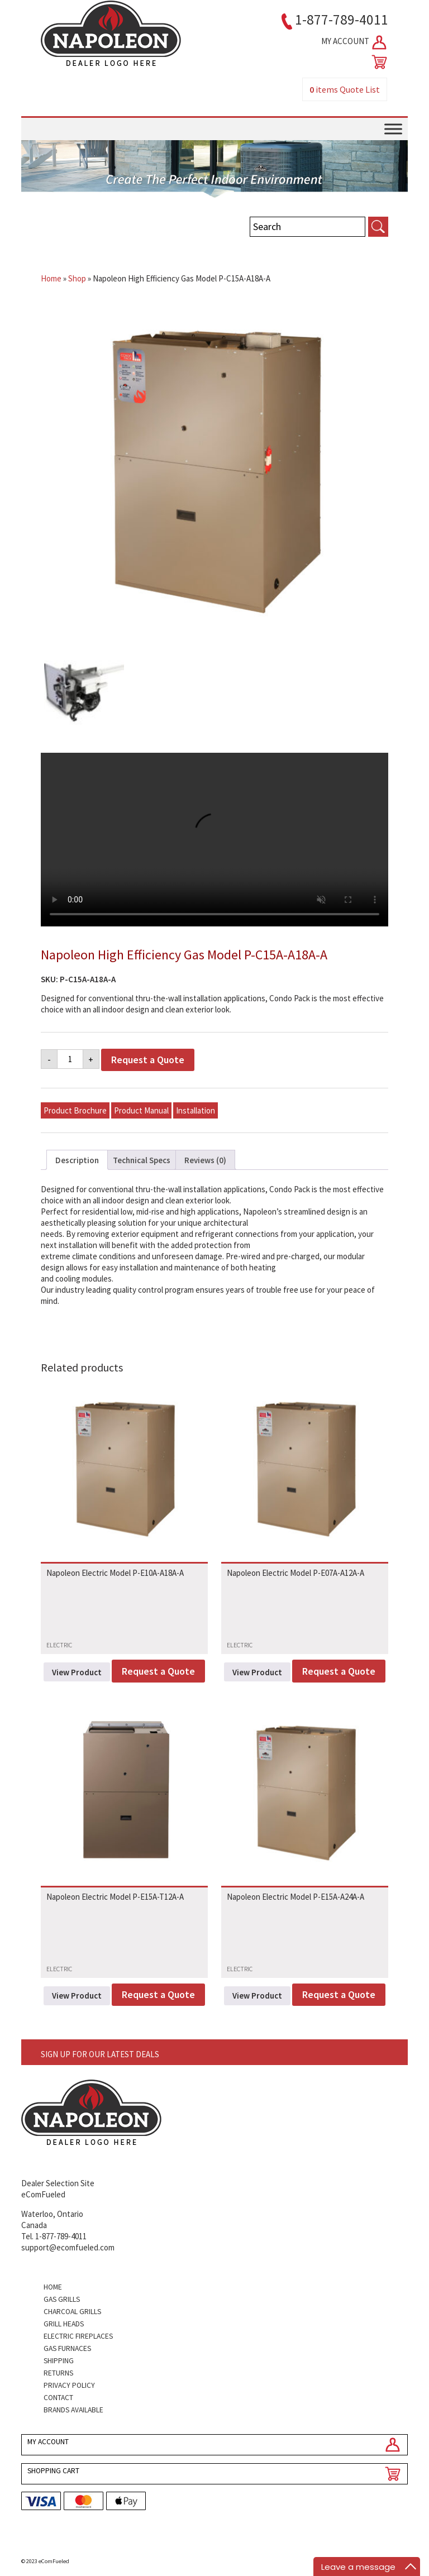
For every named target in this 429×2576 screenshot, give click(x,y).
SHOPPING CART (53, 2470)
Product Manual (141, 1110)
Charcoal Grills (72, 2311)
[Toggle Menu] (393, 128)
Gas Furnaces (67, 2348)
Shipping (59, 2360)
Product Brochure (75, 1110)
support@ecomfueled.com (68, 2247)
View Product (77, 1672)
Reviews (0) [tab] (205, 1160)
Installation (195, 1110)
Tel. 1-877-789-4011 (54, 2236)
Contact (58, 2397)
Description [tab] (77, 1160)
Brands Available (73, 2410)
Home (51, 278)
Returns (58, 2373)
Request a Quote (147, 1059)
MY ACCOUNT (354, 42)
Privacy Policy (69, 2385)
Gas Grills (62, 2299)
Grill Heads (64, 2324)
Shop (77, 278)
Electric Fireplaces (78, 2336)
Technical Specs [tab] (141, 1160)
